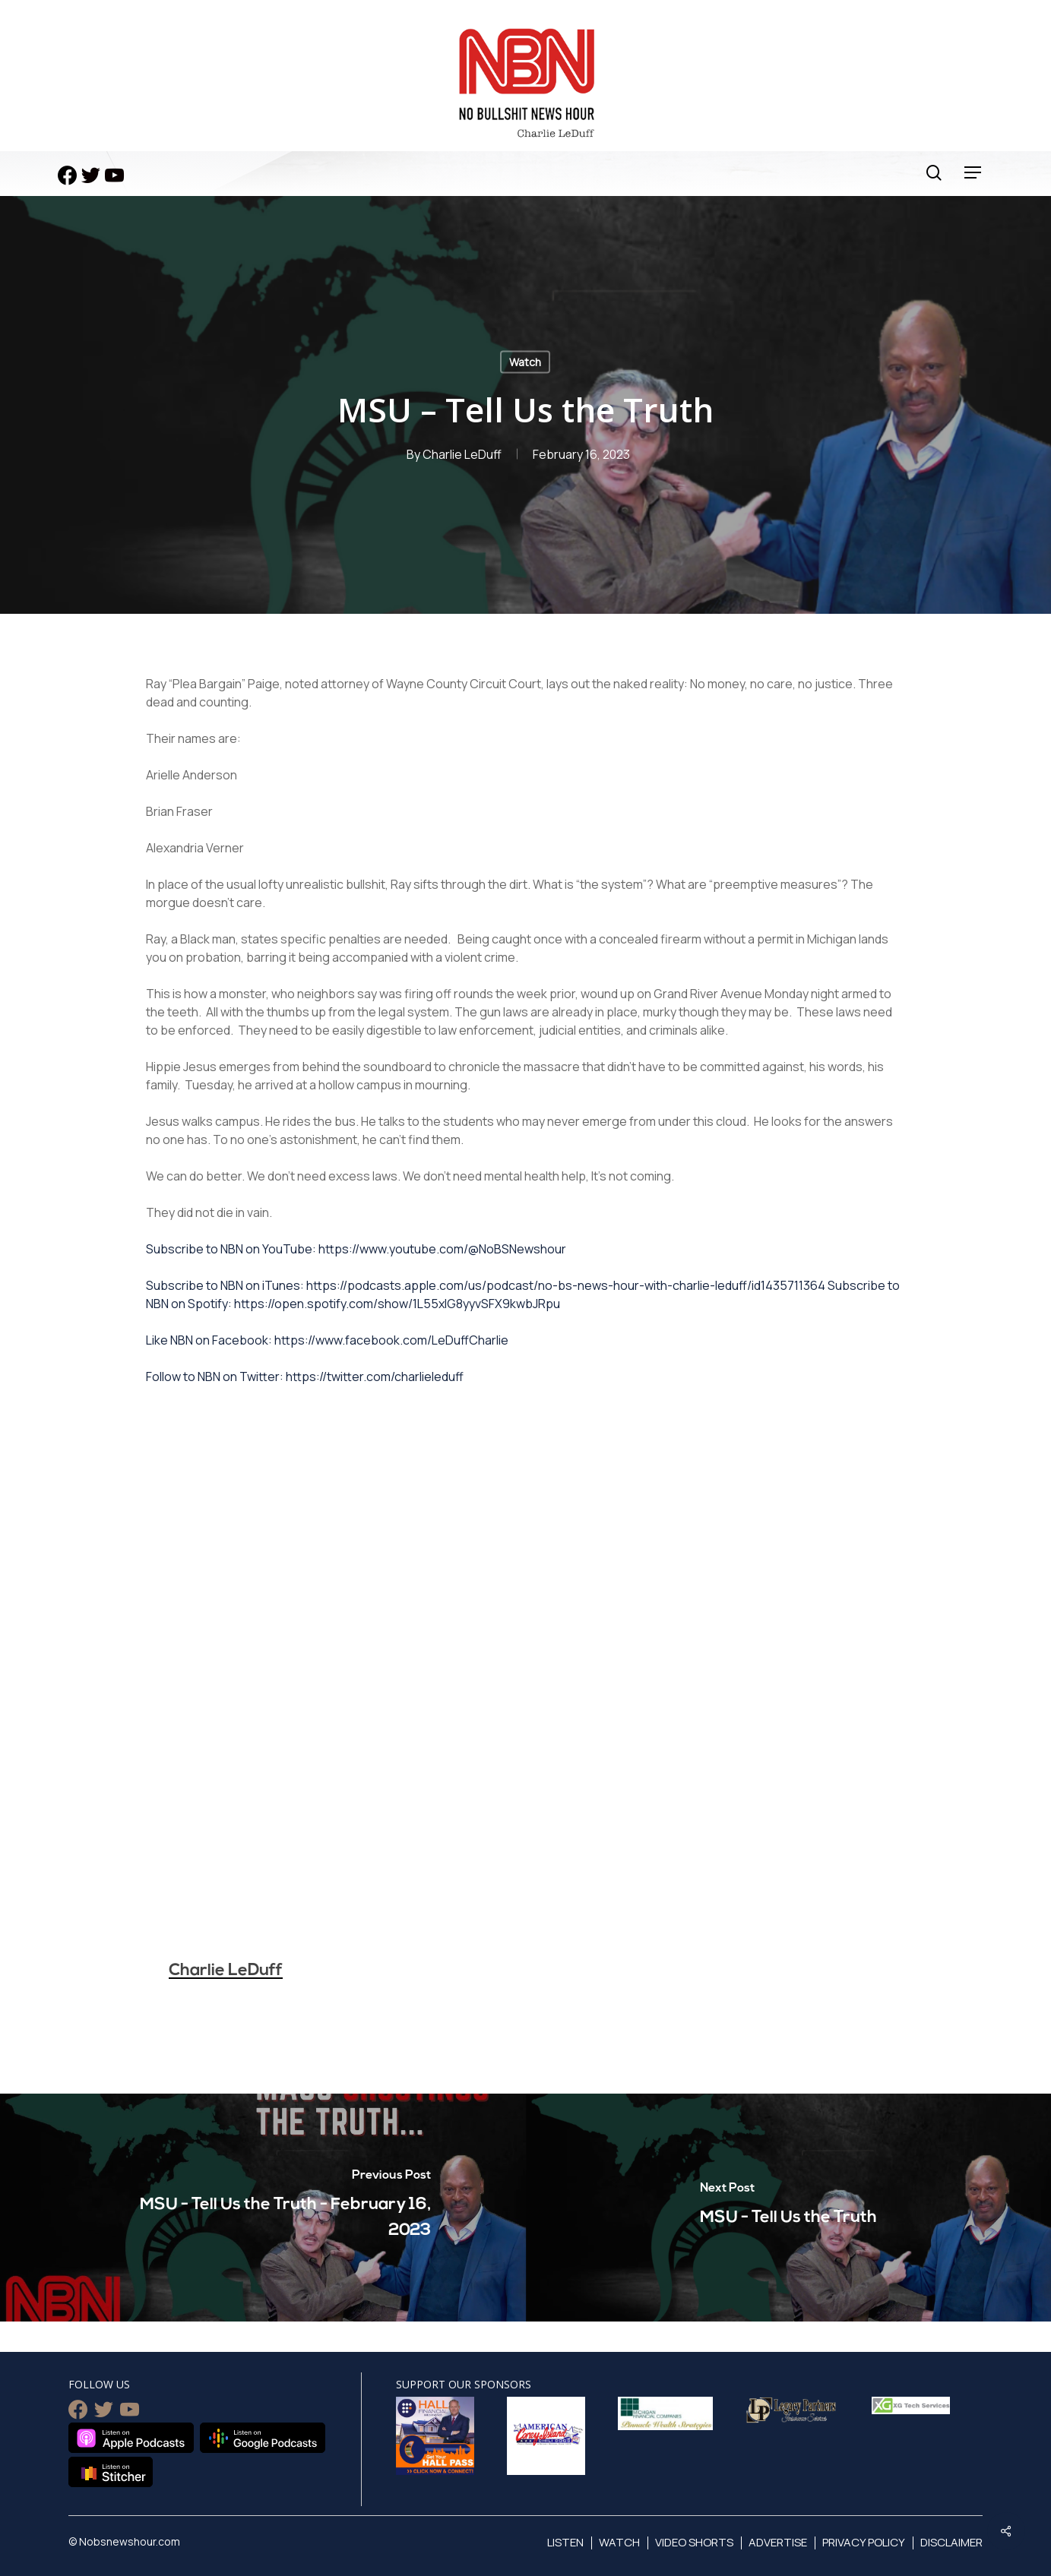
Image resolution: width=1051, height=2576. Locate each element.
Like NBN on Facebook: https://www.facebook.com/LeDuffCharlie (327, 1340)
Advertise (778, 2542)
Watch (525, 362)
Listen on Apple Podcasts (131, 2438)
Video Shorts (694, 2542)
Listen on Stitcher (110, 2472)
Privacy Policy (863, 2542)
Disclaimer (951, 2542)
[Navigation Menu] (973, 173)
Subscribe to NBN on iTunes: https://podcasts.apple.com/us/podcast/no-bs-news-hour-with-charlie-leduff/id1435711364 (485, 1285)
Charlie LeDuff (462, 454)
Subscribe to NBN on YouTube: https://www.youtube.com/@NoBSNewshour (356, 1249)
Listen (565, 2542)
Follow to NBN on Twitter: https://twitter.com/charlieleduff (305, 1376)
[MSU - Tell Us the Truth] (789, 2208)
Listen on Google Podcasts (262, 2438)
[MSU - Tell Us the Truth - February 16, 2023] (263, 2208)
